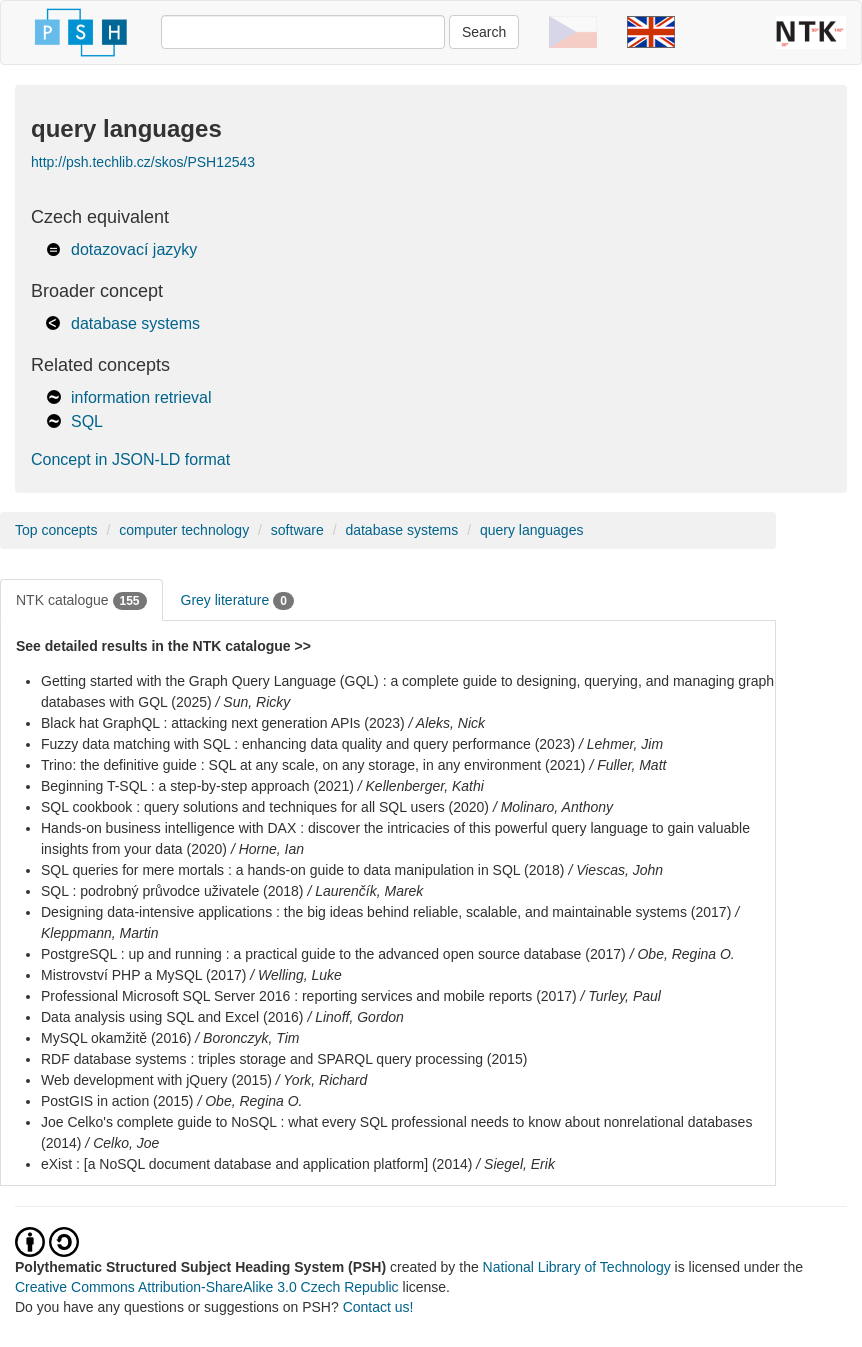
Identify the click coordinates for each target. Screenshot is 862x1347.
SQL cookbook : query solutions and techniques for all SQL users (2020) (265, 807)
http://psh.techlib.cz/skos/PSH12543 (143, 162)
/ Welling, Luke (296, 975)
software (297, 530)
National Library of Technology (577, 1267)
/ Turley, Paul (621, 996)
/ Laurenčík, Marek (365, 891)
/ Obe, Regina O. (682, 954)
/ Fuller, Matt (627, 765)
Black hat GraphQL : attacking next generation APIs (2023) (223, 723)
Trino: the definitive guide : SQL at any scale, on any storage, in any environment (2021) (313, 765)
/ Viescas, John (615, 870)
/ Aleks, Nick (447, 723)
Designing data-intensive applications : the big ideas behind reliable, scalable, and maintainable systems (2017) (386, 912)
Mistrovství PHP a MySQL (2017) (143, 975)
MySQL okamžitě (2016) (116, 1038)
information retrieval (141, 397)
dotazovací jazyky (134, 249)
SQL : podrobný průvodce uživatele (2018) (172, 891)
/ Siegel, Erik (515, 1164)
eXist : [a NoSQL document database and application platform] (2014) (256, 1164)
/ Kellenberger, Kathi (421, 786)
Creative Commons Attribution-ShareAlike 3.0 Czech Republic (209, 1287)
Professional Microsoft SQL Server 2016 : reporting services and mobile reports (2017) (309, 996)
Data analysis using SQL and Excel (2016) (172, 1017)
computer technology (184, 530)
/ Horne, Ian (267, 849)
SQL (87, 421)
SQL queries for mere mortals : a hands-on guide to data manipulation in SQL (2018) (302, 870)
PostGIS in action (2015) (117, 1101)
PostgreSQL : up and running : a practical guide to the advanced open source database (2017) (333, 954)
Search (484, 32)
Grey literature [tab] (237, 601)
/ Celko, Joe (122, 1143)
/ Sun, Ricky (253, 702)
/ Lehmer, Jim (621, 744)
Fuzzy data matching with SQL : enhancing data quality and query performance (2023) (308, 744)
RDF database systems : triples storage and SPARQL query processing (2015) (284, 1059)
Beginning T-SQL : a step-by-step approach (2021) (197, 786)
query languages (532, 530)
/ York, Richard (322, 1080)
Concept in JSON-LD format (130, 459)
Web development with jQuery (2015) (156, 1080)
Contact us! (378, 1307)
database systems (135, 323)
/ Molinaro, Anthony (553, 807)
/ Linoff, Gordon (355, 1017)
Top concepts (56, 530)
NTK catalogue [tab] (81, 601)
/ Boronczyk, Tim (247, 1038)
